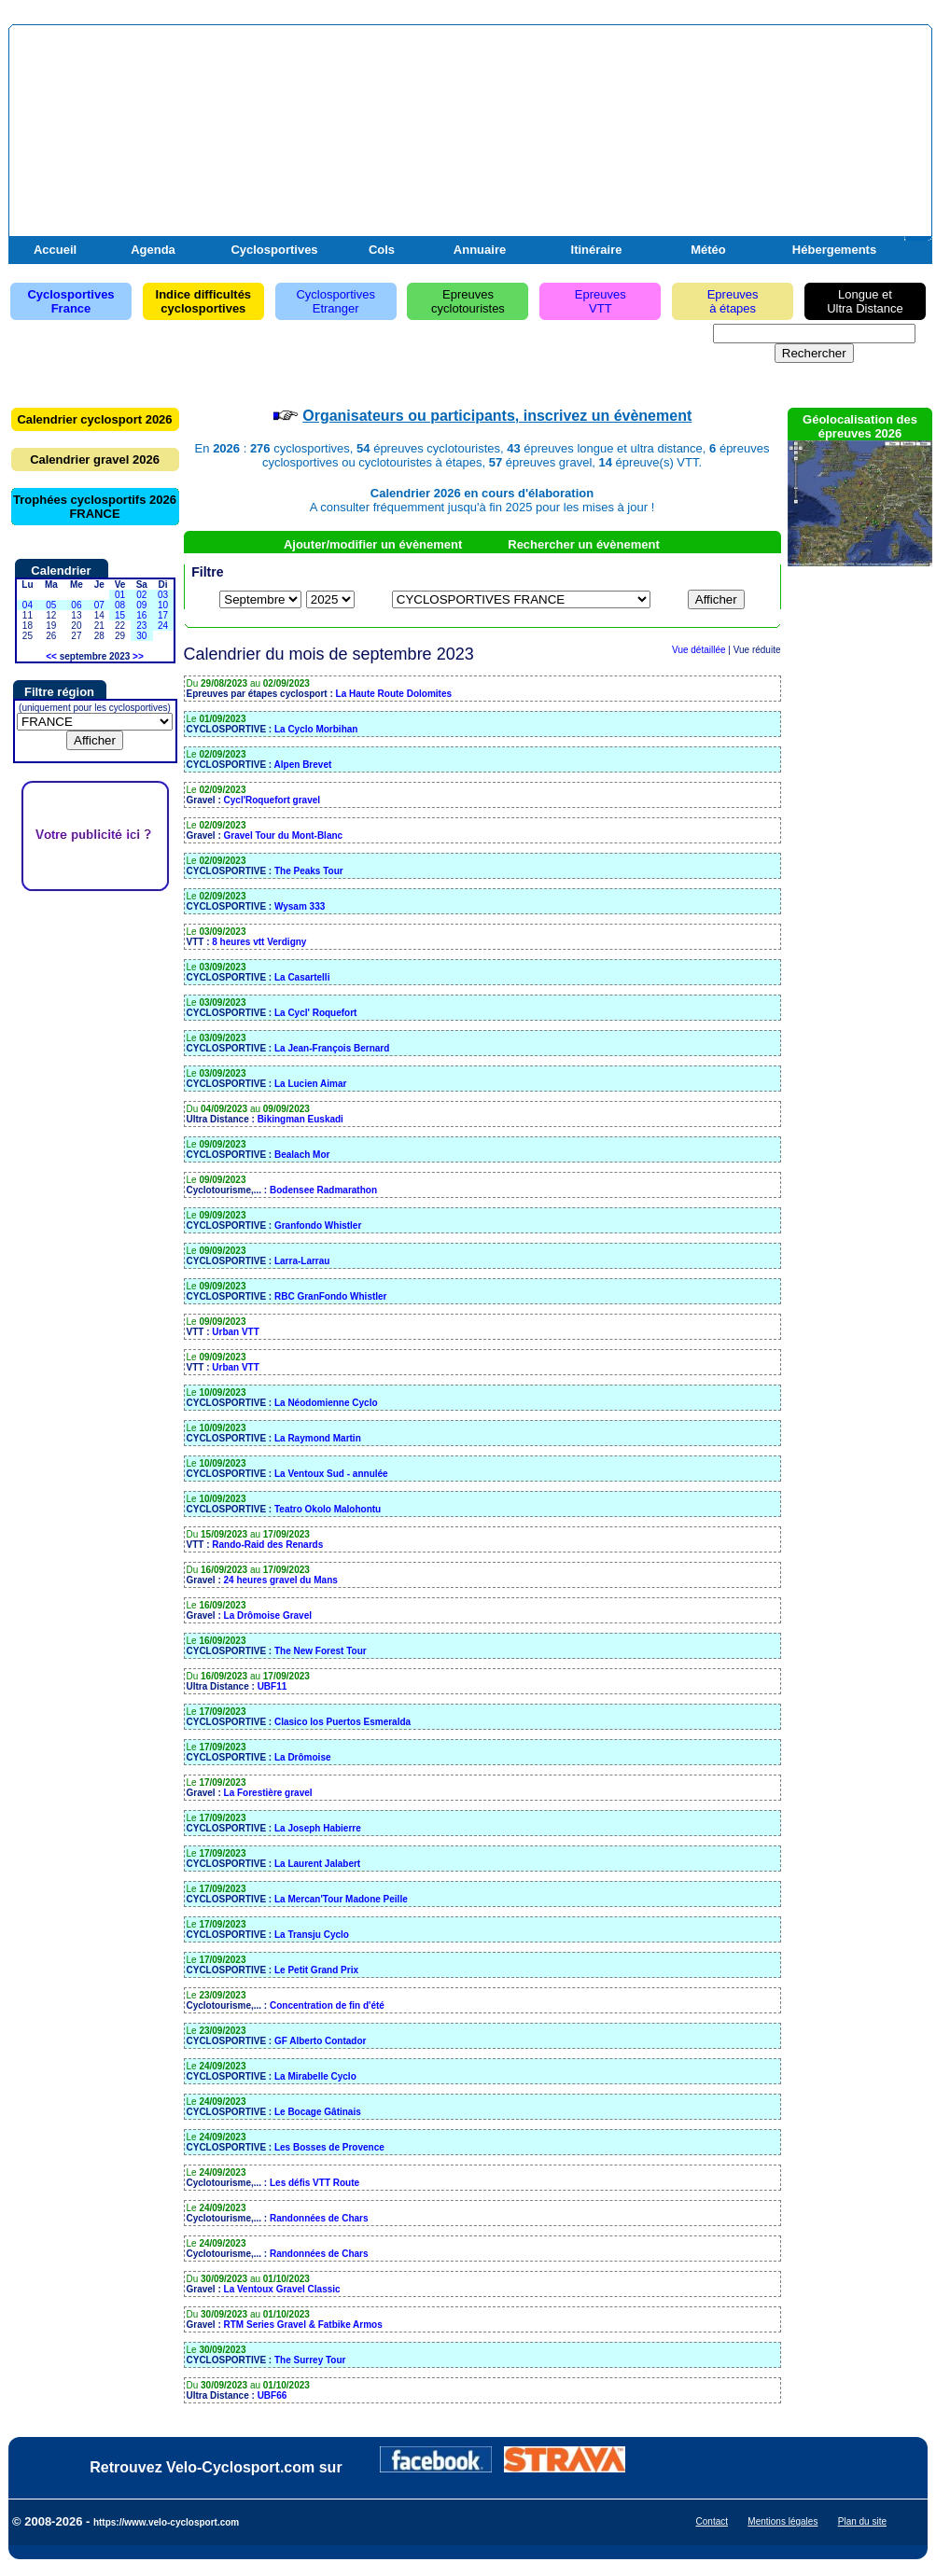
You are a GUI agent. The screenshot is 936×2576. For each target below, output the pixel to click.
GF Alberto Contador (320, 2041)
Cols (382, 250)
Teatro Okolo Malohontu (327, 1509)
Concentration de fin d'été (327, 2005)
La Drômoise (302, 1757)
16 (141, 615)
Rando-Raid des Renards (267, 1544)
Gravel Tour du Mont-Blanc (283, 835)
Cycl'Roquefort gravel (272, 800)
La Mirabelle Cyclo (315, 2076)
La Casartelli (301, 977)
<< (51, 656)
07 (99, 605)
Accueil (55, 250)
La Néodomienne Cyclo (326, 1403)
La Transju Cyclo (311, 1934)
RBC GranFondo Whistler (330, 1296)
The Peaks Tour (308, 871)
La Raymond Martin (317, 1438)
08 (120, 605)
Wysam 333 (299, 906)
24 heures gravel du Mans (281, 1580)
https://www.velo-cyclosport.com (166, 2522)
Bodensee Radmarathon (323, 1190)
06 (76, 605)
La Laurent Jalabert (317, 1864)
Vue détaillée (698, 650)
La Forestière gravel (268, 1793)
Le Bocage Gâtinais (317, 2112)
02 (141, 595)
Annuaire (480, 250)
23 (141, 625)
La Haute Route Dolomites (394, 694)
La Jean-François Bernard (331, 1048)
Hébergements (834, 250)
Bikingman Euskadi (300, 1119)
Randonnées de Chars (319, 2218)
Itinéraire (596, 250)
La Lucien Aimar (310, 1084)
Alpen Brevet (303, 764)
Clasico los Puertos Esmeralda (342, 1722)
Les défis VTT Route (314, 2183)
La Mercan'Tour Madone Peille (341, 1899)
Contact (712, 2521)
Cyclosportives (274, 250)
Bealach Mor (301, 1154)
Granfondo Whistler (317, 1225)
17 (163, 615)
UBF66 (272, 2395)
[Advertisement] (709, 142)
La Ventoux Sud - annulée (331, 1474)
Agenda (153, 250)
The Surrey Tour (310, 2360)
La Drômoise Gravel (268, 1615)
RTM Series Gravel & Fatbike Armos (303, 2324)
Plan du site (862, 2521)
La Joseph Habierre (317, 1828)
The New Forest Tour (320, 1651)
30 (141, 636)
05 (51, 605)
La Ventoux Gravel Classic (282, 2289)
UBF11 (272, 1686)
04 (27, 605)
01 (120, 595)
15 (120, 615)
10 (163, 605)
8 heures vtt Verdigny (259, 942)
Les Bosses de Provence (329, 2147)
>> (138, 656)
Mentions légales (782, 2521)
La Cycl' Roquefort (315, 1013)
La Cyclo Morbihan (315, 729)
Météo (708, 250)
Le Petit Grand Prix (316, 1970)
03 (163, 595)
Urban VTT (235, 1332)
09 (141, 605)
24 (163, 625)
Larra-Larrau (301, 1261)
